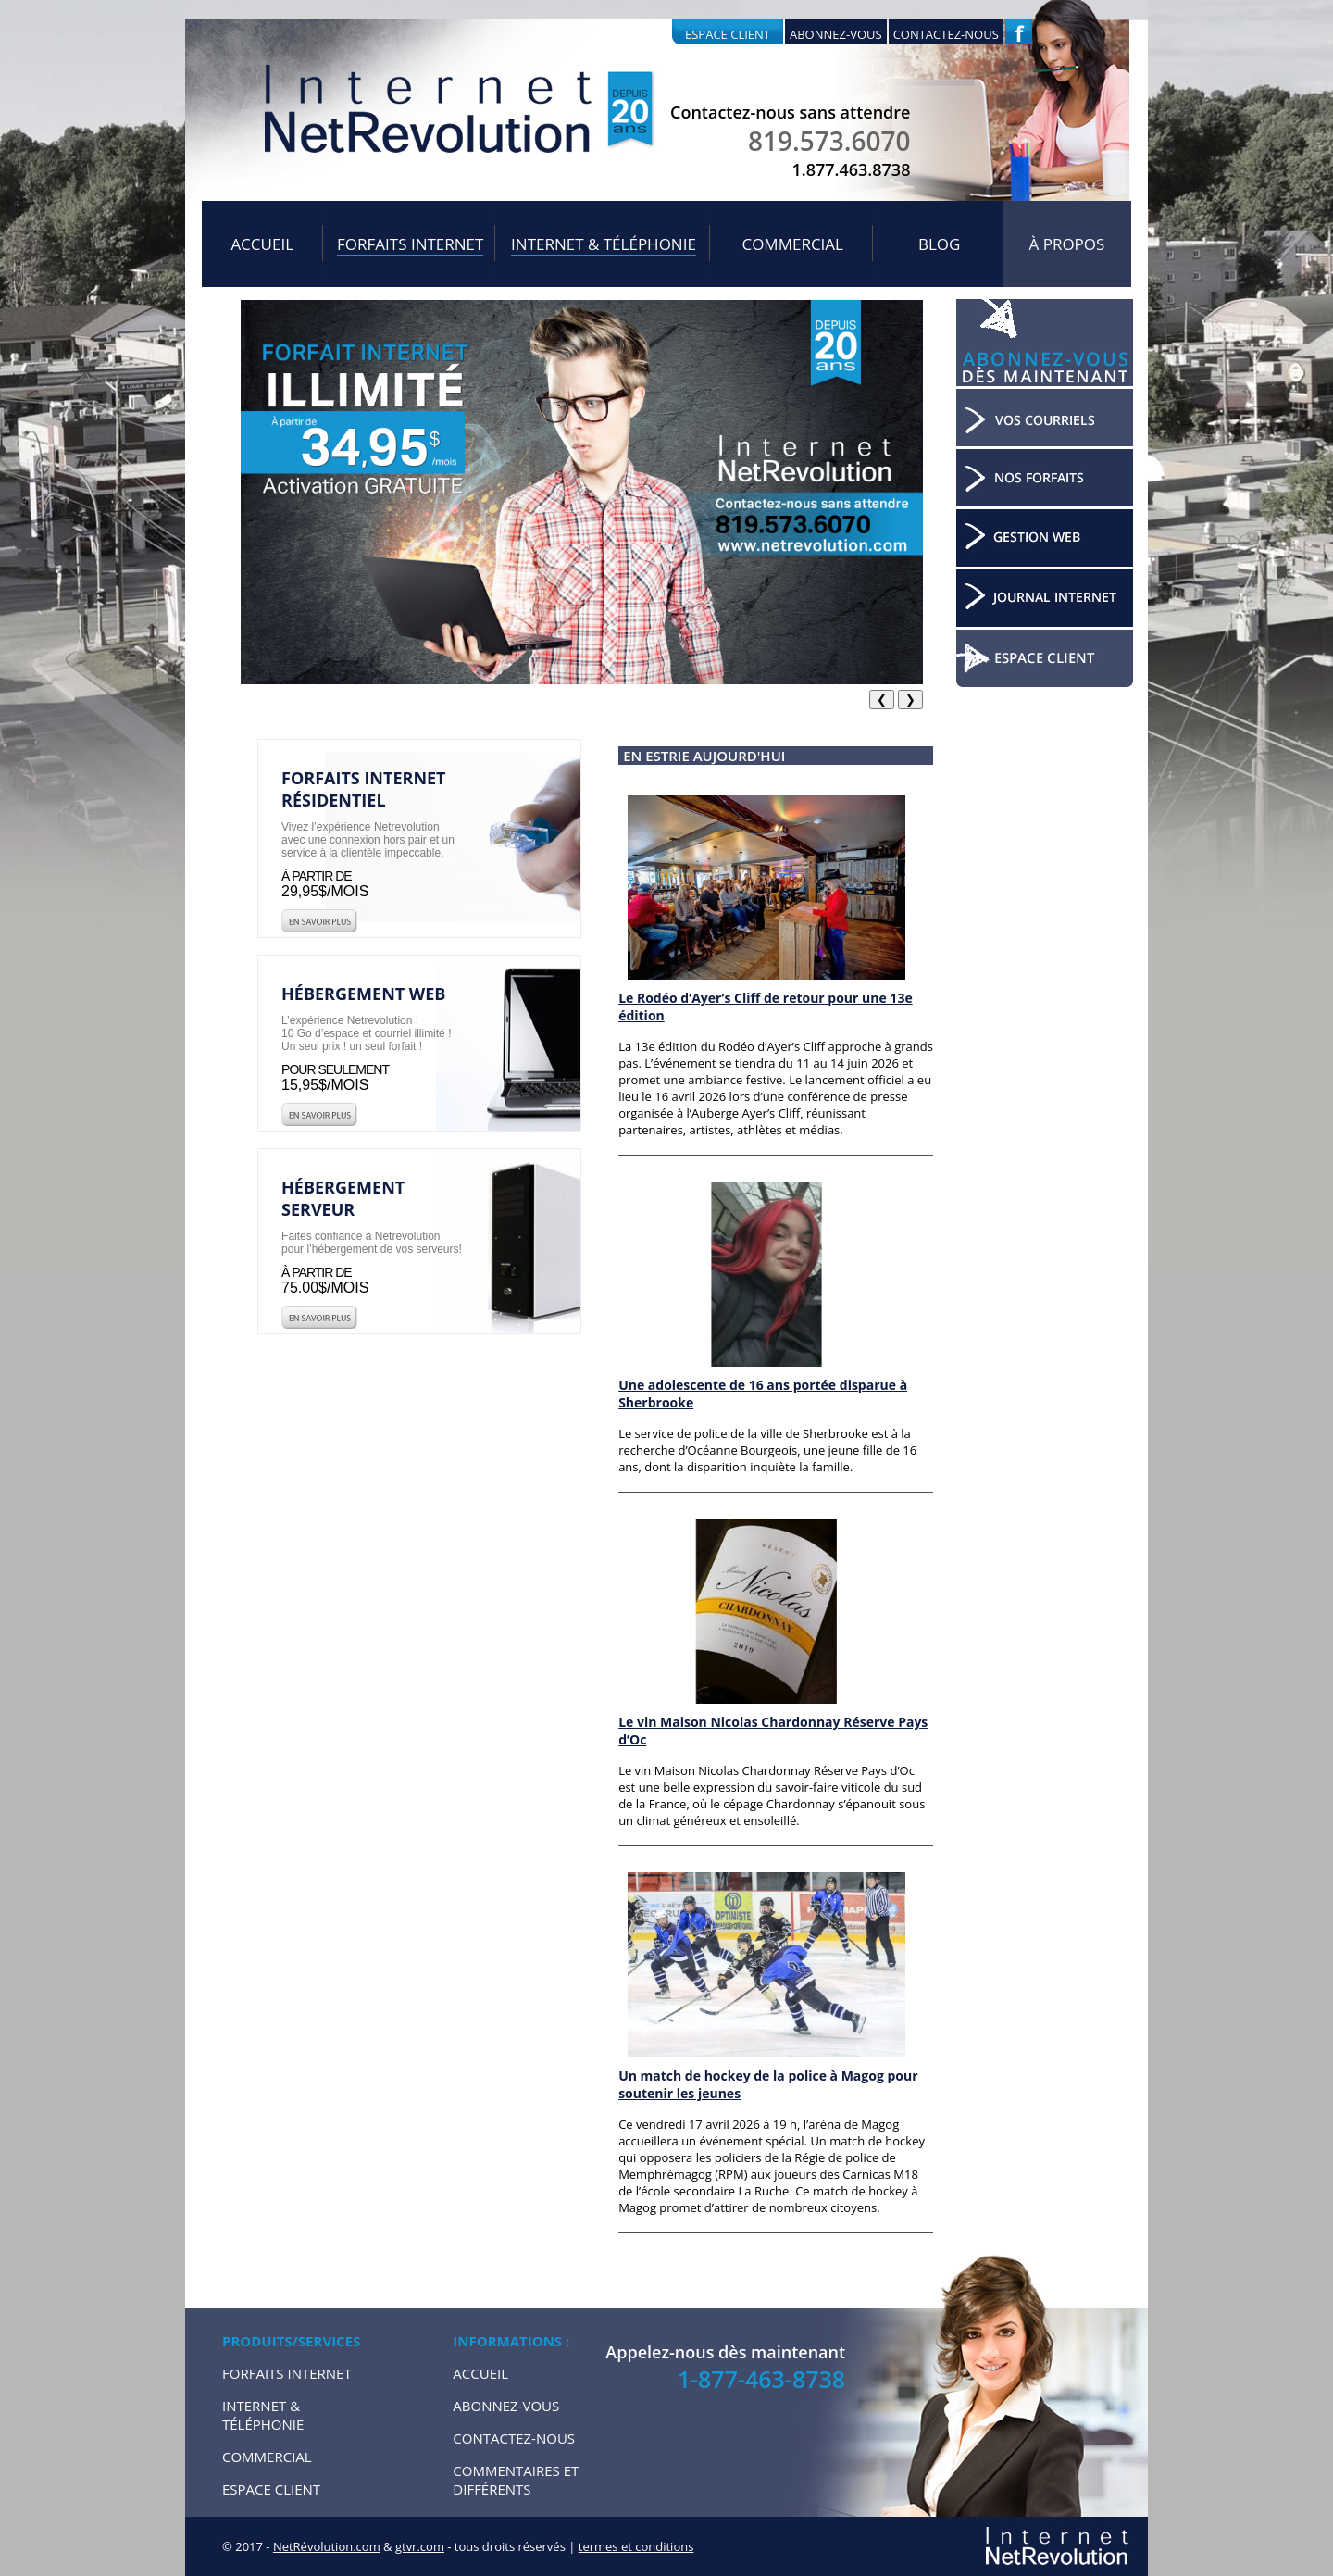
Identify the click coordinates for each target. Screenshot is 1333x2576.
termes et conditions (636, 2546)
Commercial (792, 244)
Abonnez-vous (836, 34)
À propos (1067, 244)
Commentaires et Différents (516, 2479)
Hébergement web (363, 993)
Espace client (727, 34)
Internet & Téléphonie (603, 244)
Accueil (261, 244)
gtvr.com (419, 2546)
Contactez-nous (946, 34)
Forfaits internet (410, 244)
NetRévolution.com (326, 2546)
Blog (939, 244)
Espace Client (271, 2489)
